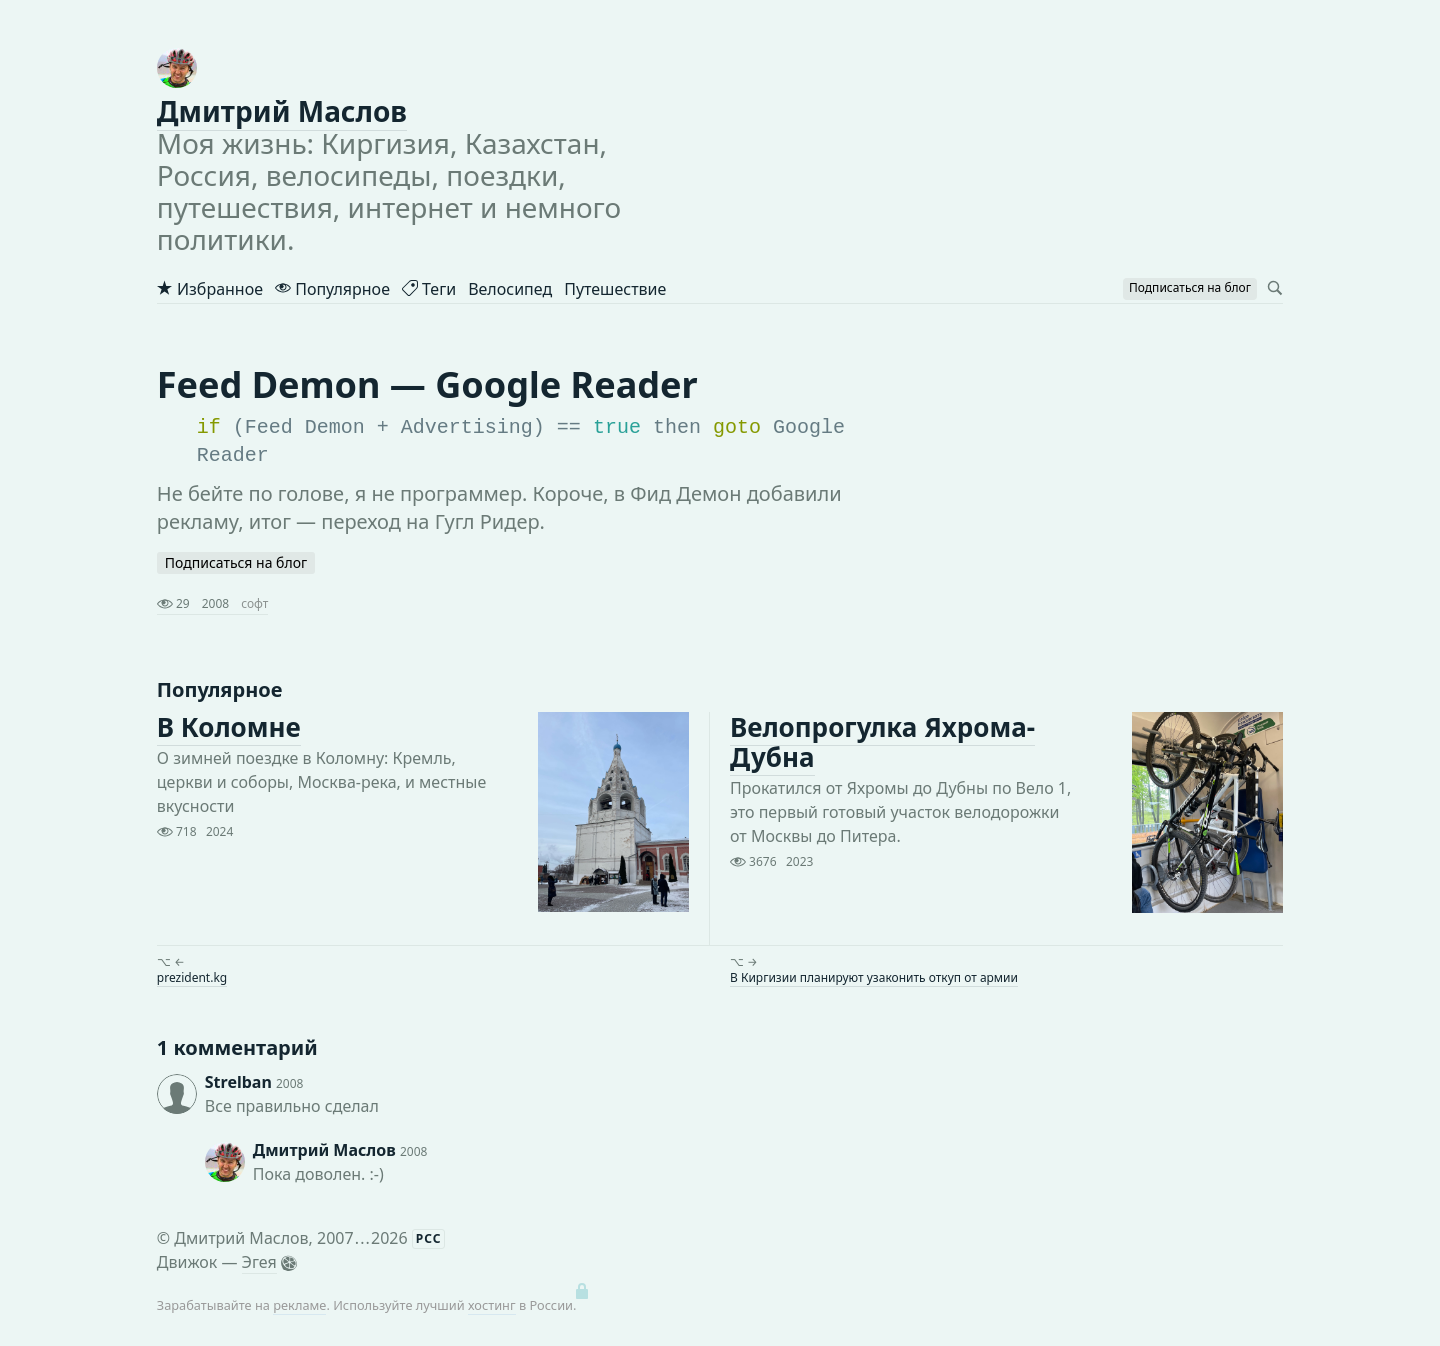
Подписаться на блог (236, 562)
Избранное (210, 289)
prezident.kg (192, 977)
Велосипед (510, 289)
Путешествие (615, 289)
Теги (429, 289)
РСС (429, 1238)
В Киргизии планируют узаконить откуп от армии (874, 977)
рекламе (299, 1305)
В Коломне (229, 727)
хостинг (492, 1305)
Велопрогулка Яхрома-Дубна (882, 742)
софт (254, 603)
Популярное (332, 289)
